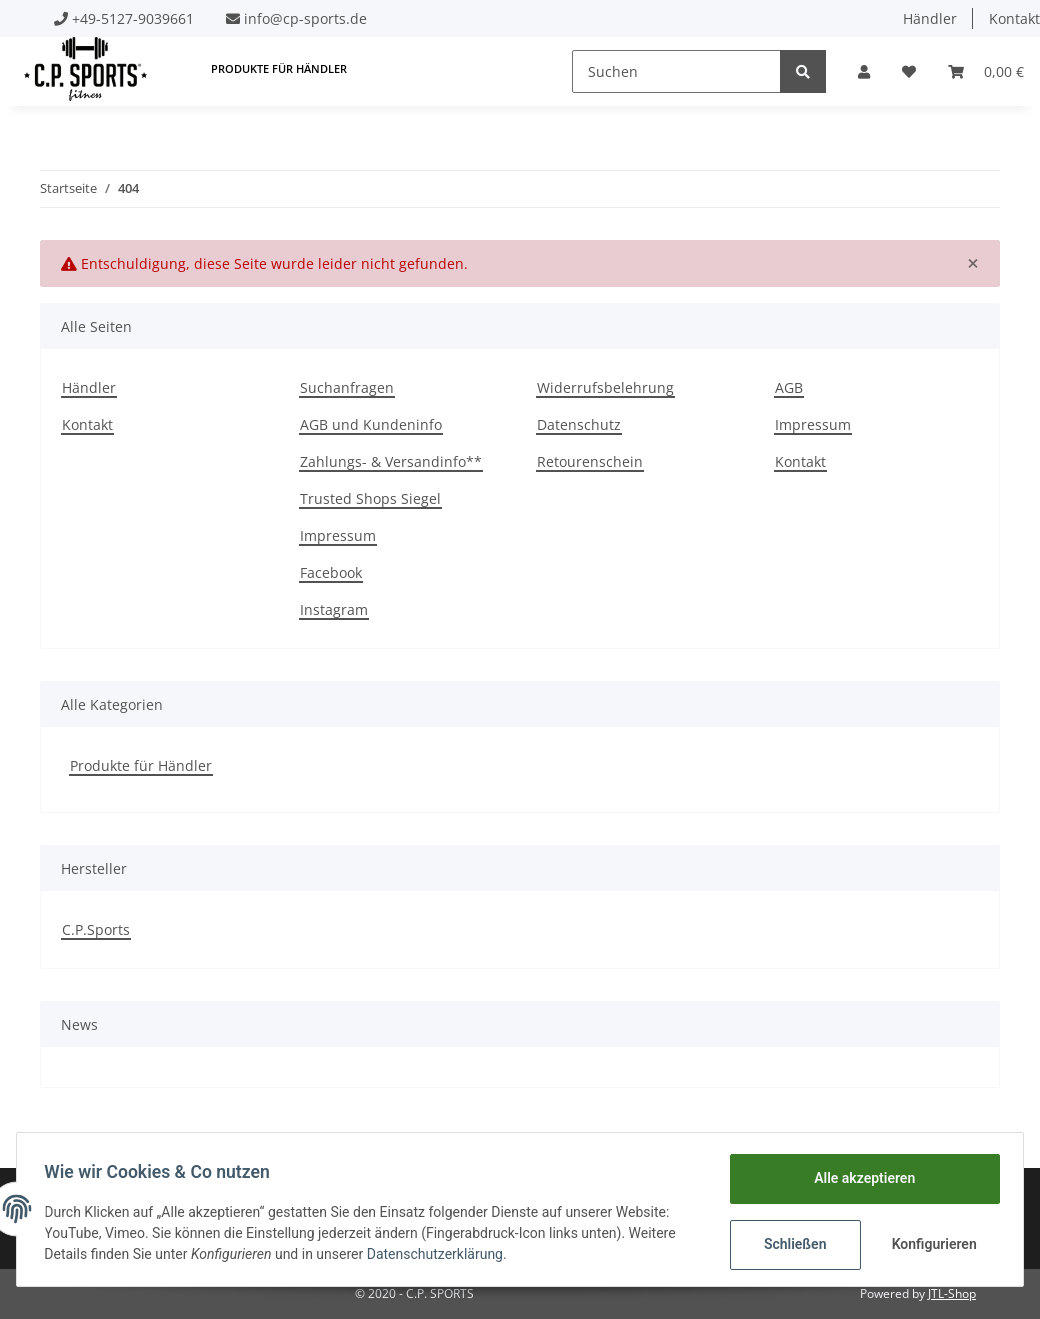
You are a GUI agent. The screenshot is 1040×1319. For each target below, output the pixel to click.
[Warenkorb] (986, 71)
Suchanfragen (347, 387)
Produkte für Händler (141, 765)
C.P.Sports (96, 929)
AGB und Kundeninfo (371, 424)
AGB (789, 387)
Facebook (331, 572)
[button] (864, 71)
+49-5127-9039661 (133, 18)
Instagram (334, 609)
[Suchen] (676, 71)
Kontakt (87, 424)
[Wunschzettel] (909, 71)
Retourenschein (590, 461)
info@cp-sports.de (305, 18)
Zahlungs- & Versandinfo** (391, 461)
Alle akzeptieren (859, 1178)
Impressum (338, 535)
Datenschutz (579, 424)
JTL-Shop (952, 1293)
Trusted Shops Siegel (370, 498)
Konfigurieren (931, 1244)
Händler (930, 18)
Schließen (790, 1244)
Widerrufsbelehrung (605, 387)
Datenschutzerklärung (439, 1254)
